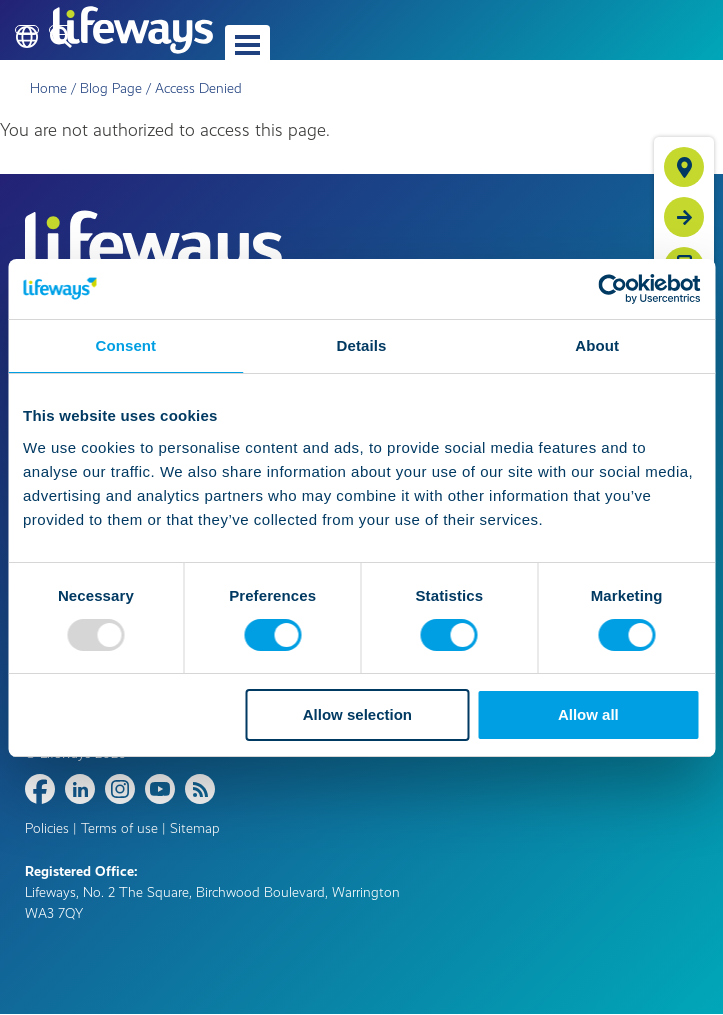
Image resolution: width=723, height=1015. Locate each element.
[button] (247, 45)
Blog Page (111, 88)
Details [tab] (362, 345)
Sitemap (195, 828)
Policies (47, 828)
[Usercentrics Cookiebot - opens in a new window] (612, 289)
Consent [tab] (125, 345)
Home (48, 88)
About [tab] (597, 345)
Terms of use (119, 828)
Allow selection (357, 714)
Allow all (588, 714)
